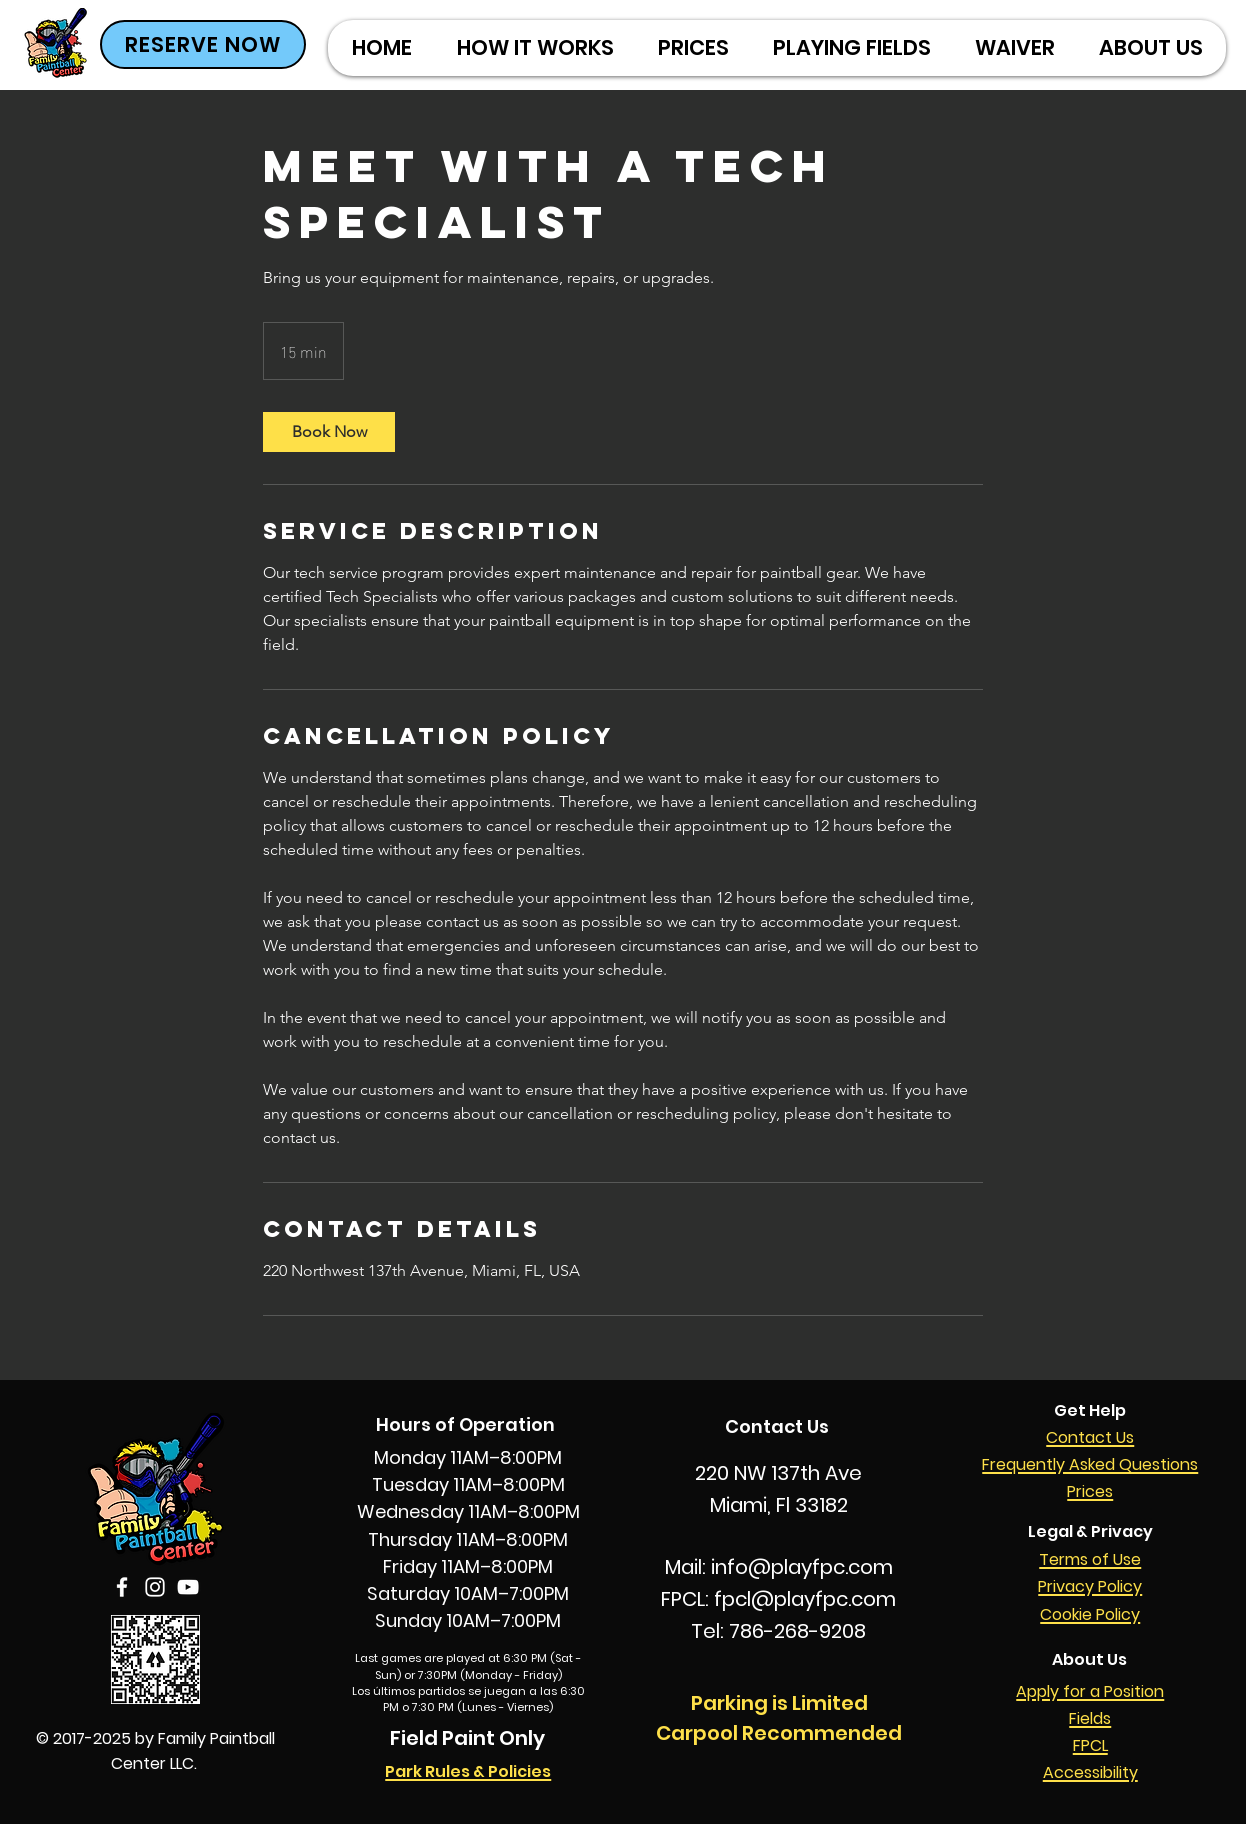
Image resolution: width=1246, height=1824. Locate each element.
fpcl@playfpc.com (805, 1599)
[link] (329, 432)
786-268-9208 (797, 1631)
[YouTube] (188, 1587)
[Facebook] (122, 1587)
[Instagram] (155, 1587)
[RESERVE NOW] (203, 44)
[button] (692, 48)
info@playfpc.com (802, 1567)
